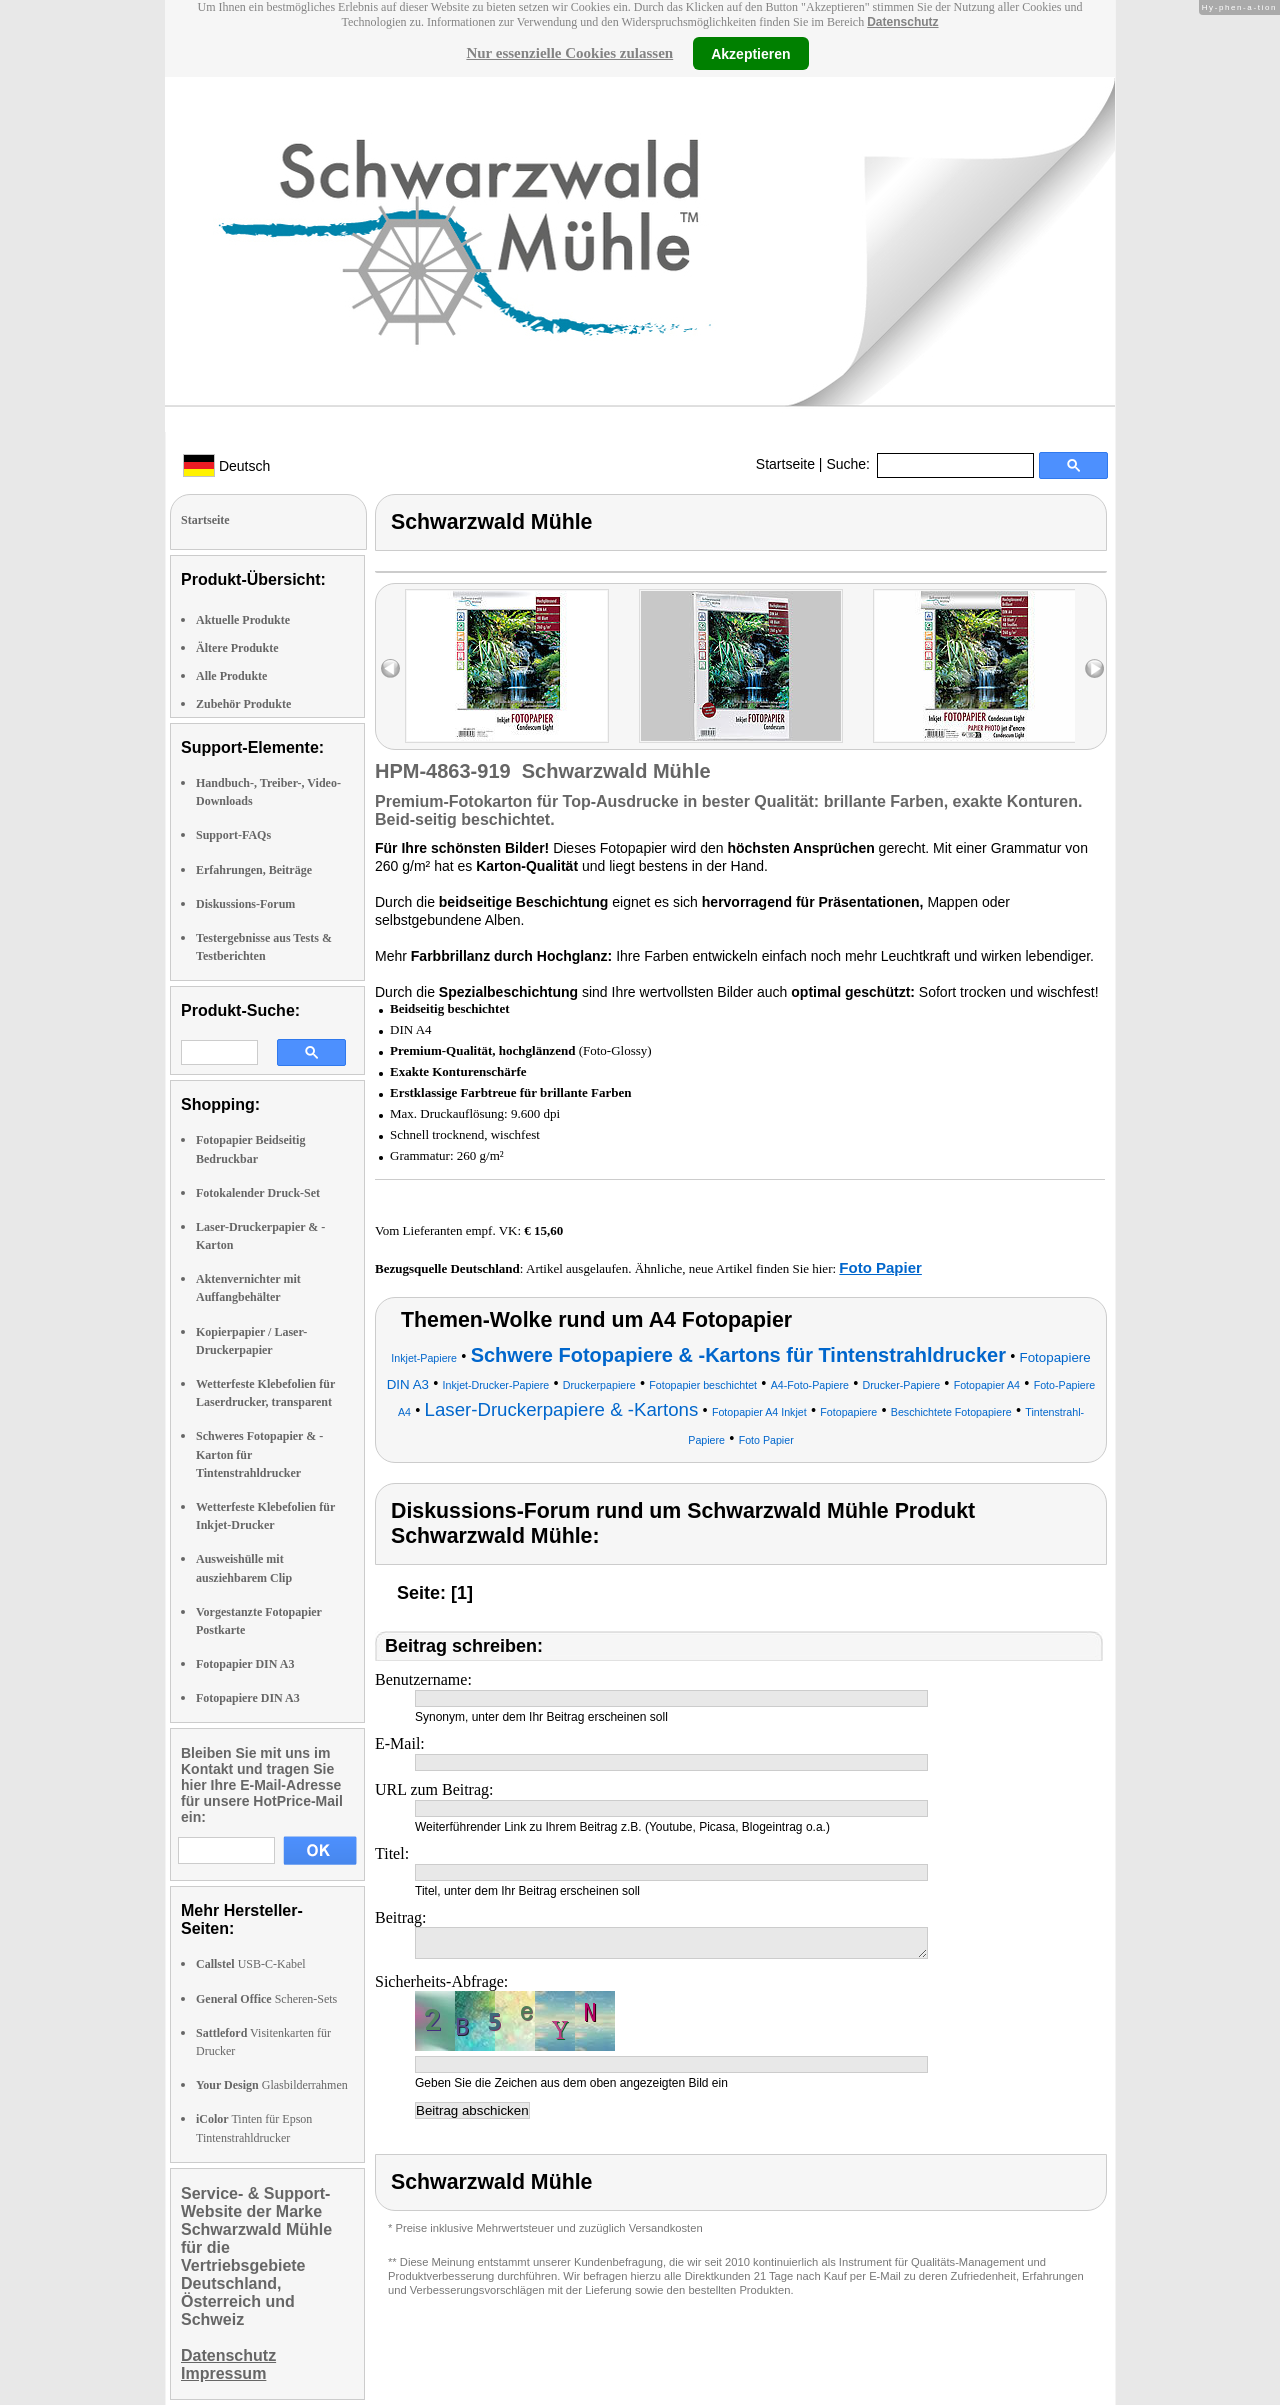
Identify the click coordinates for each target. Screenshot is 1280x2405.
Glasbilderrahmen (272, 2085)
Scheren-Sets (266, 1999)
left (390, 668)
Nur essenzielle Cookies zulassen (569, 53)
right (1094, 668)
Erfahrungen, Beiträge (254, 870)
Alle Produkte (231, 676)
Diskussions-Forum (245, 904)
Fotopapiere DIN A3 (248, 1698)
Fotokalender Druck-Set (258, 1193)
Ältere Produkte (237, 648)
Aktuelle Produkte (243, 620)
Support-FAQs (233, 835)
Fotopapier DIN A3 (245, 1664)
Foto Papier (880, 1267)
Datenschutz (902, 22)
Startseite (785, 464)
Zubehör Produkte (243, 704)
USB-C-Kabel (251, 1964)
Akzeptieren (750, 53)
